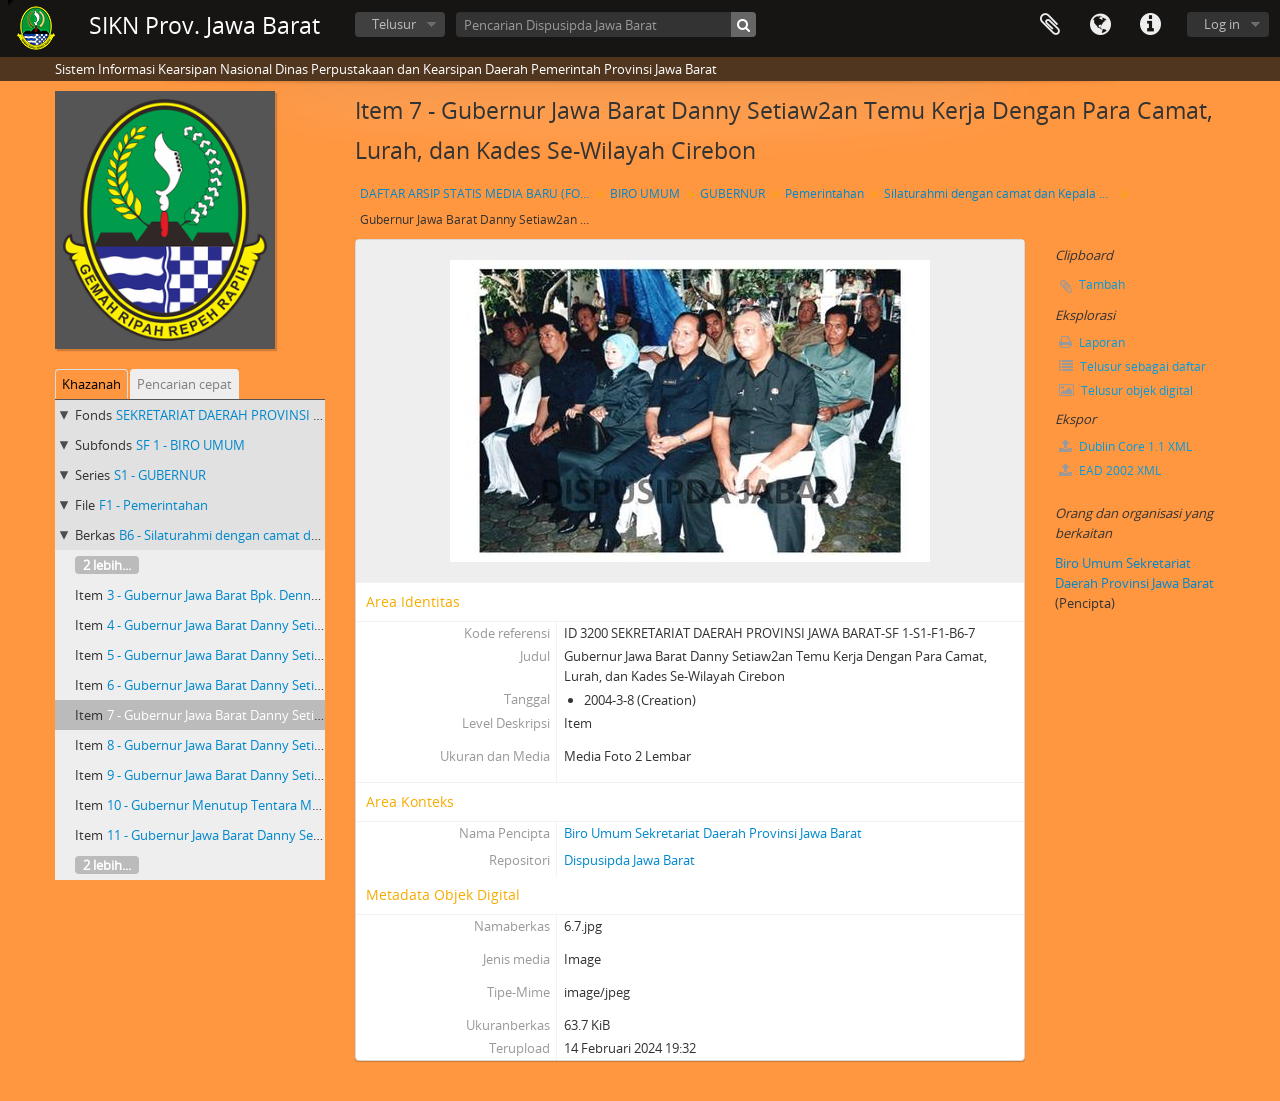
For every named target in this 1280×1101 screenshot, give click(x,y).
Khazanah (91, 384)
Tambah (1102, 284)
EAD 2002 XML (1110, 470)
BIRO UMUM (645, 193)
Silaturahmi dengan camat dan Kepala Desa (1001, 193)
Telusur (394, 24)
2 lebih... (107, 565)
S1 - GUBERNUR (160, 475)
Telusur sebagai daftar (1132, 366)
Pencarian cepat (184, 384)
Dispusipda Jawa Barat (629, 860)
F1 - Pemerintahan (153, 505)
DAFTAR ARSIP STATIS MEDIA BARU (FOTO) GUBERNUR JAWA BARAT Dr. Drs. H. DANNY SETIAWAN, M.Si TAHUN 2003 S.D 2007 (477, 193)
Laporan (1092, 342)
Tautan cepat (1150, 25)
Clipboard (1050, 25)
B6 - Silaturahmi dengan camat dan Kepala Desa (260, 535)
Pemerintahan (824, 193)
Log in (1222, 24)
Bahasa (1100, 25)
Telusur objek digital (1126, 390)
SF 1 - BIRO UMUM (190, 445)
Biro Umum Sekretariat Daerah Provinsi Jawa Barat (713, 833)
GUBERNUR (732, 193)
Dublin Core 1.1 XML (1125, 446)
